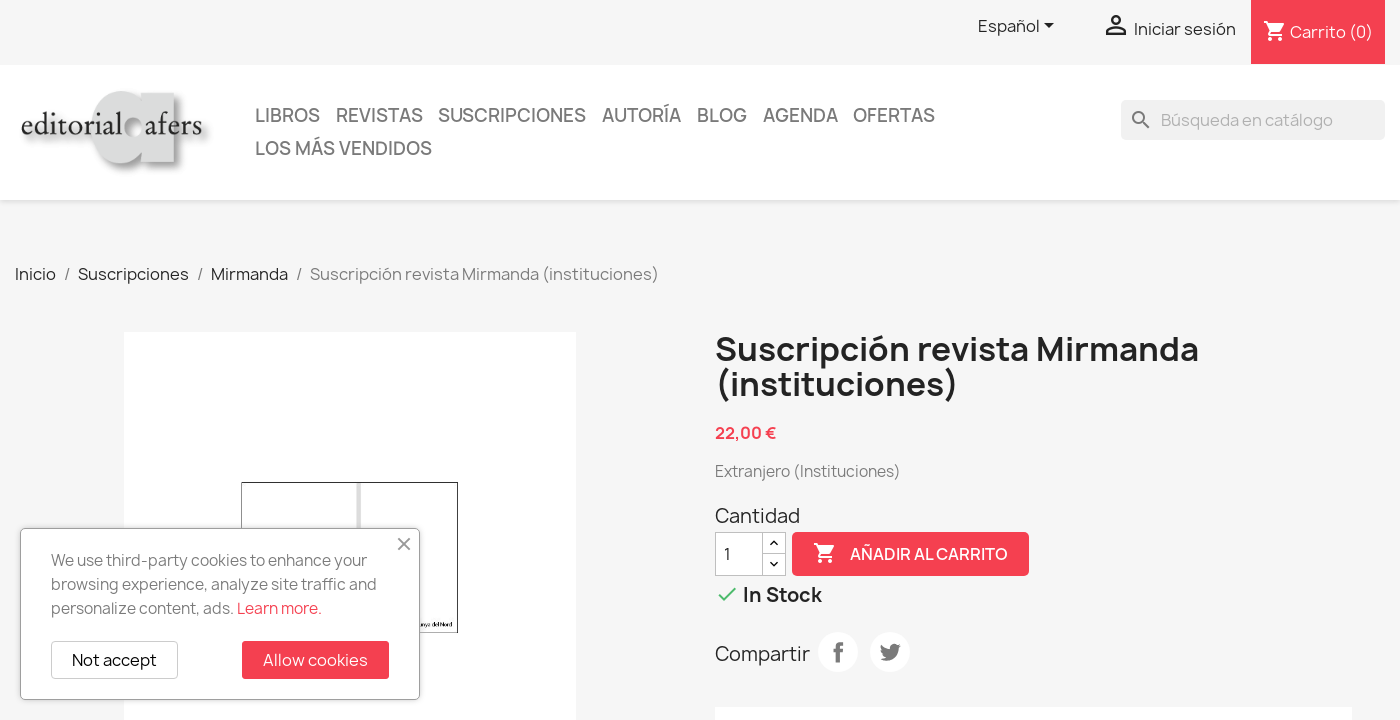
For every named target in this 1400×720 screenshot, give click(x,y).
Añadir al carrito (910, 554)
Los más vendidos (343, 148)
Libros (287, 115)
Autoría (641, 115)
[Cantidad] (739, 554)
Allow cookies (315, 660)
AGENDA (800, 115)
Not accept (114, 660)
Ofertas (894, 115)
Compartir (838, 652)
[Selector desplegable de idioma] (1019, 27)
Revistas (379, 115)
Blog (722, 115)
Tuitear (890, 652)
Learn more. (279, 608)
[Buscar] (1253, 120)
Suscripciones (512, 115)
